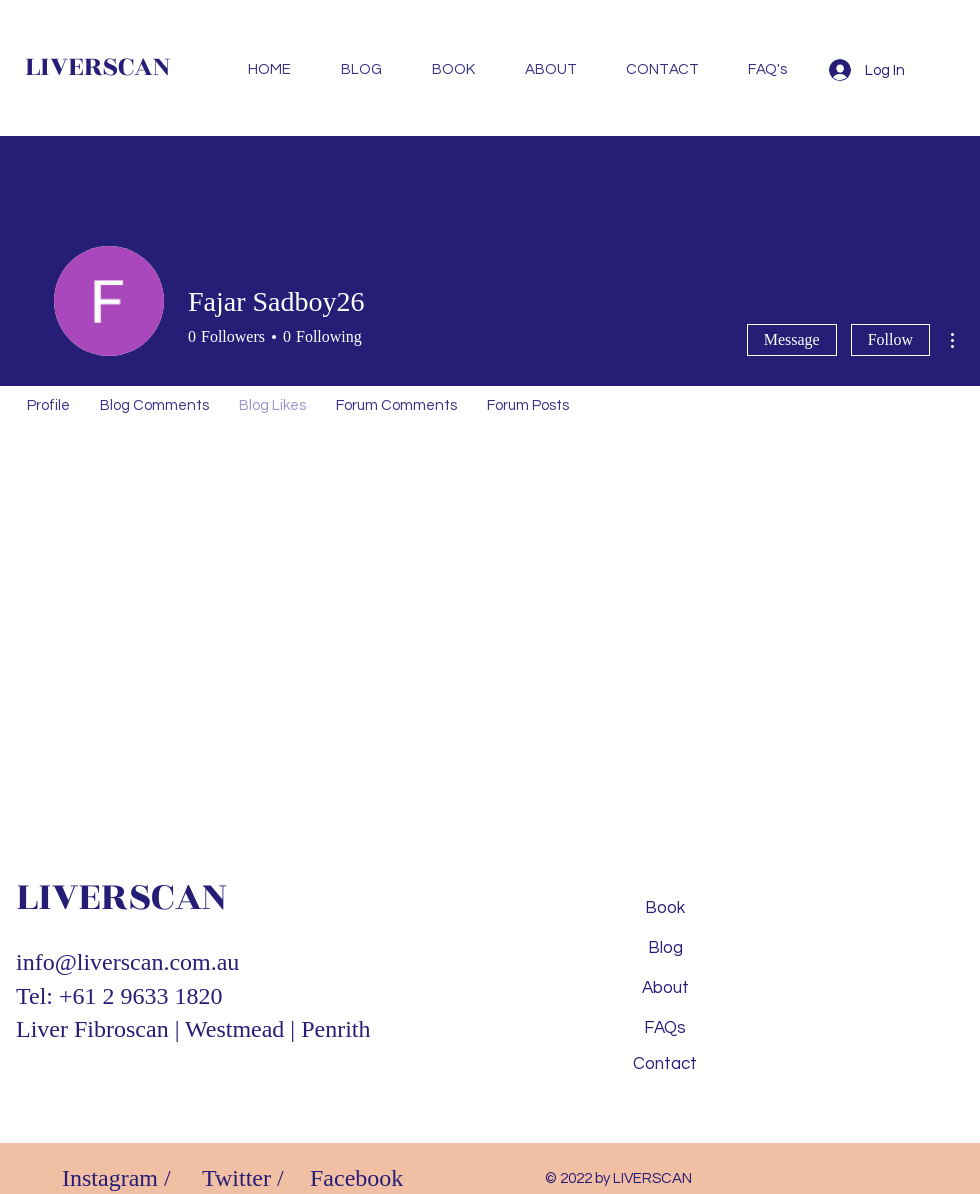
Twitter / (243, 1178)
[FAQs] (665, 1029)
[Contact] (665, 1065)
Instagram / (116, 1178)
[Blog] (665, 949)
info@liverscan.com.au (127, 962)
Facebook (356, 1178)
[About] (665, 989)
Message (792, 339)
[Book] (665, 909)
